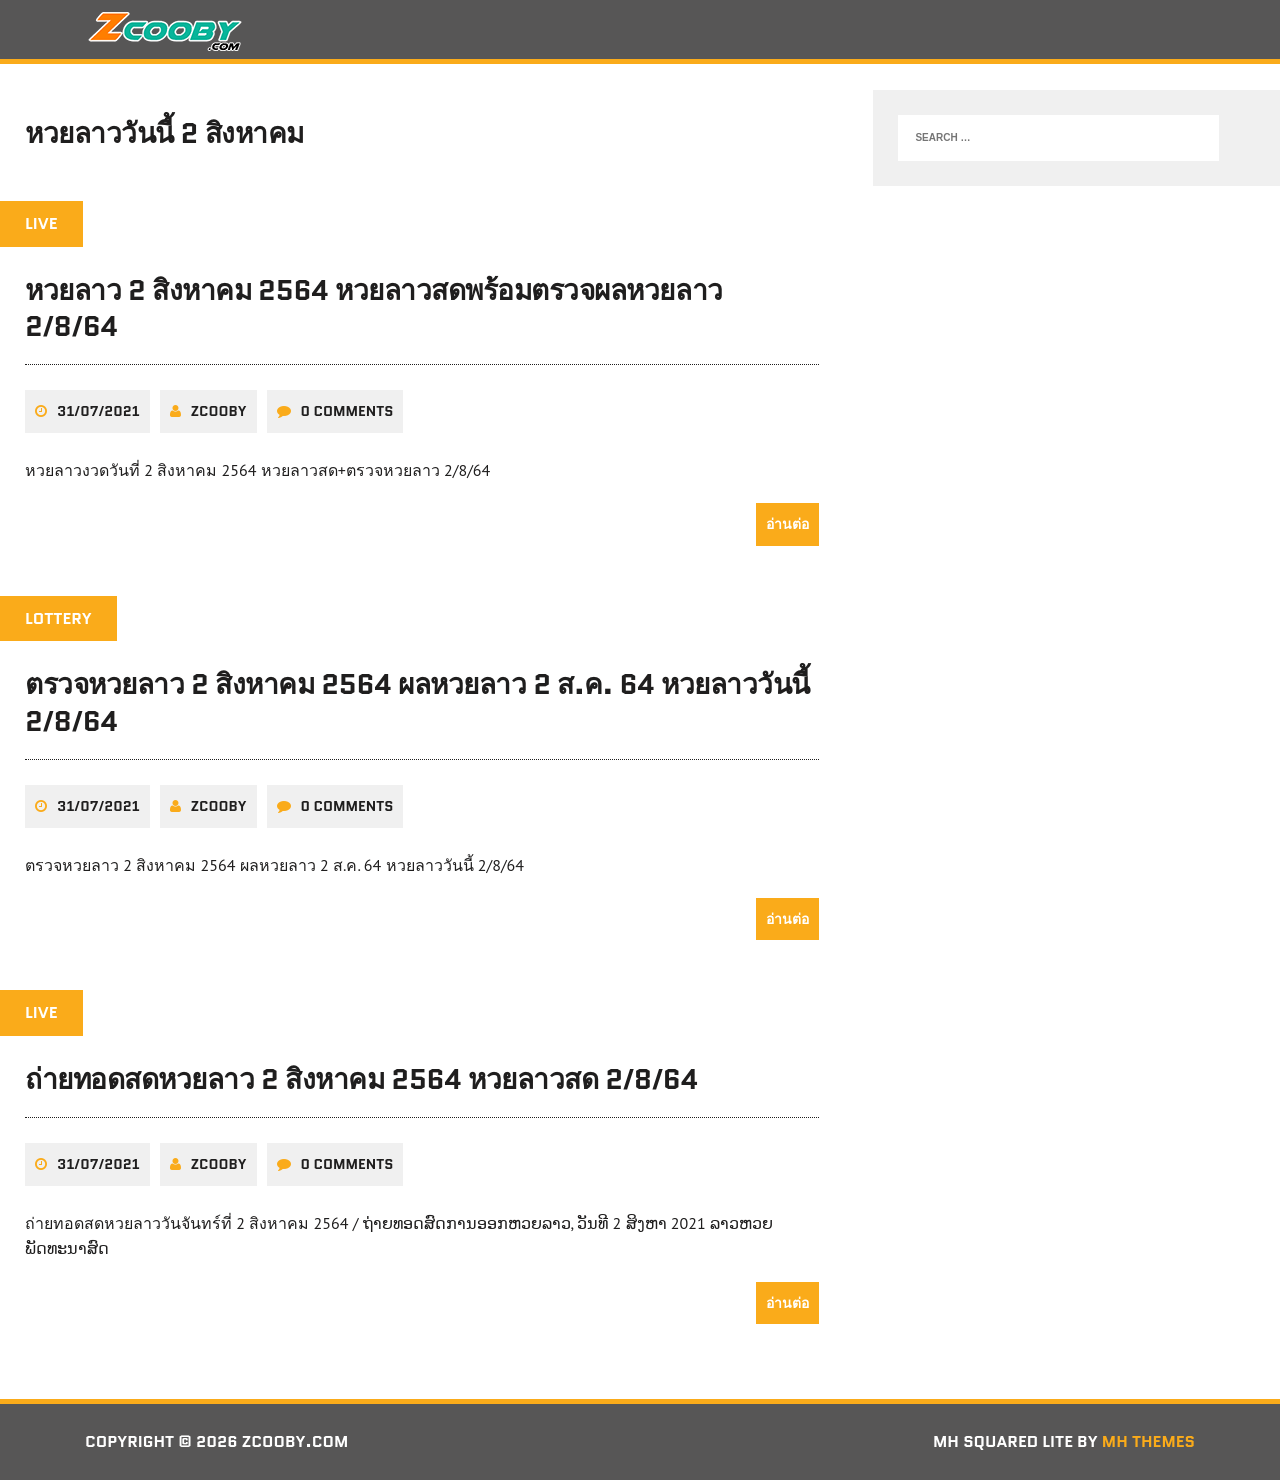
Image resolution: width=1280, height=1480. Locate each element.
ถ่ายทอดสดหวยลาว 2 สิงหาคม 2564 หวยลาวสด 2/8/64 (361, 1079)
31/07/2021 (98, 411)
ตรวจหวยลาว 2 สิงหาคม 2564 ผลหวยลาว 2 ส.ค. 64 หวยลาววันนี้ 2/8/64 (417, 702)
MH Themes (1148, 1441)
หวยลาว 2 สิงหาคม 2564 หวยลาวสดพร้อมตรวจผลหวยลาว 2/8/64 (374, 308)
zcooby (219, 411)
